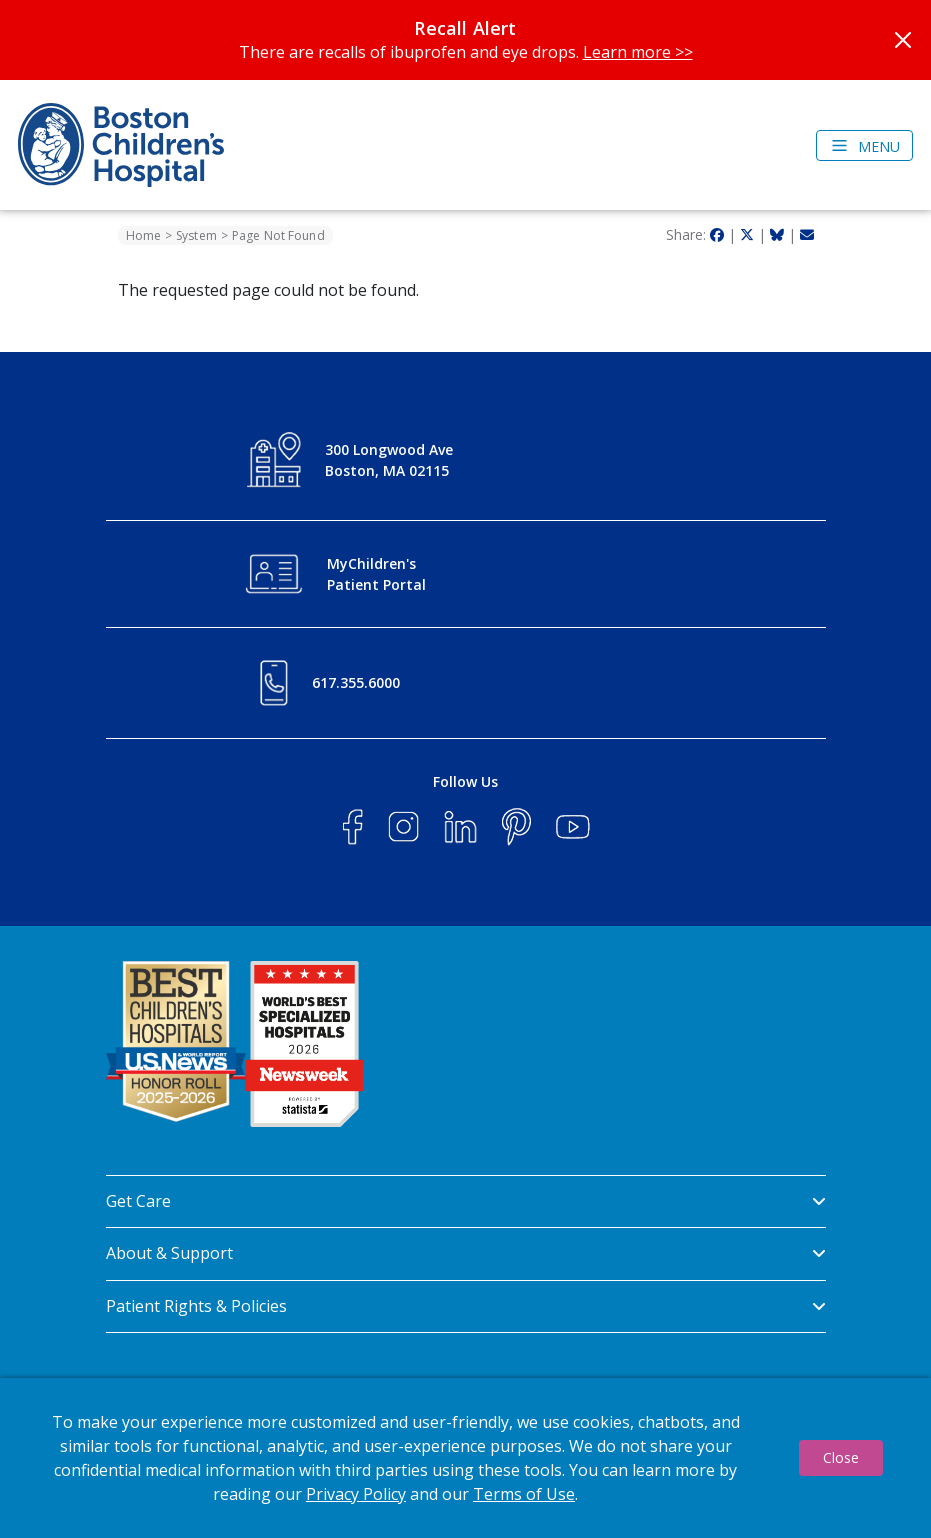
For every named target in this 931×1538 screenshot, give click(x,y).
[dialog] (465, 1458)
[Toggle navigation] (864, 145)
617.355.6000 (356, 682)
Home (143, 235)
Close (841, 1457)
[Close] (903, 40)
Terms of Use (524, 1494)
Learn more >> (638, 52)
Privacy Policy (356, 1494)
